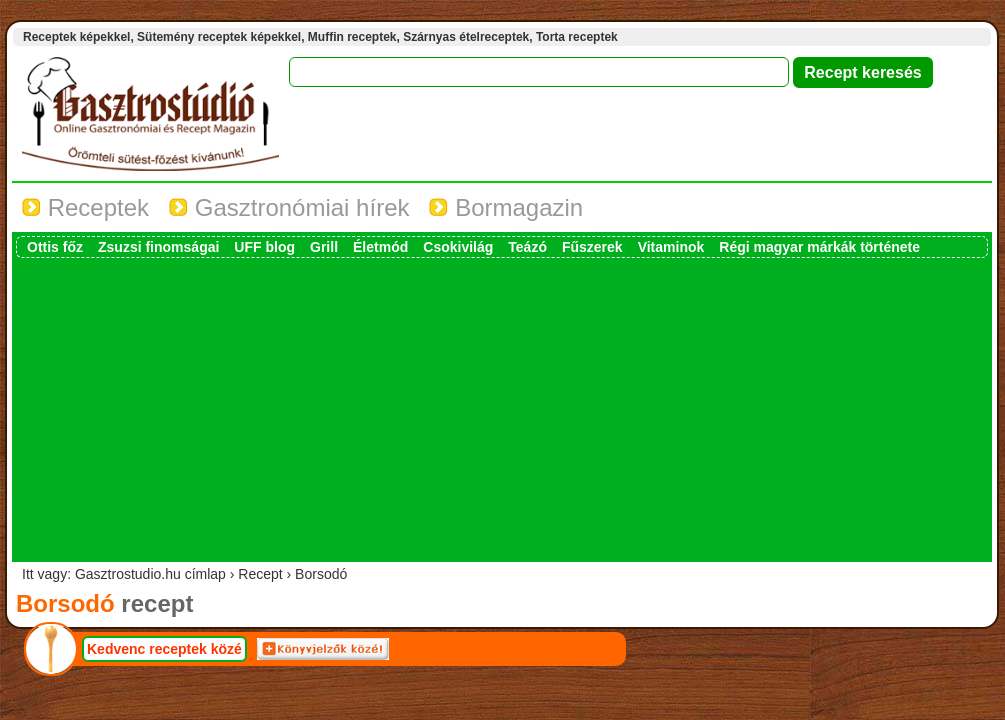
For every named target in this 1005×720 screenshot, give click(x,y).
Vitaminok (671, 247)
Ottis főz (55, 247)
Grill (324, 247)
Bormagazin (506, 207)
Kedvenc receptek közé (164, 649)
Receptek (85, 207)
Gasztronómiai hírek (289, 207)
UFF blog (264, 247)
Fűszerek (592, 247)
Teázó (527, 247)
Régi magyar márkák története (819, 247)
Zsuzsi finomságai (158, 247)
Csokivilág (458, 247)
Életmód (380, 247)
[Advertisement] (502, 408)
